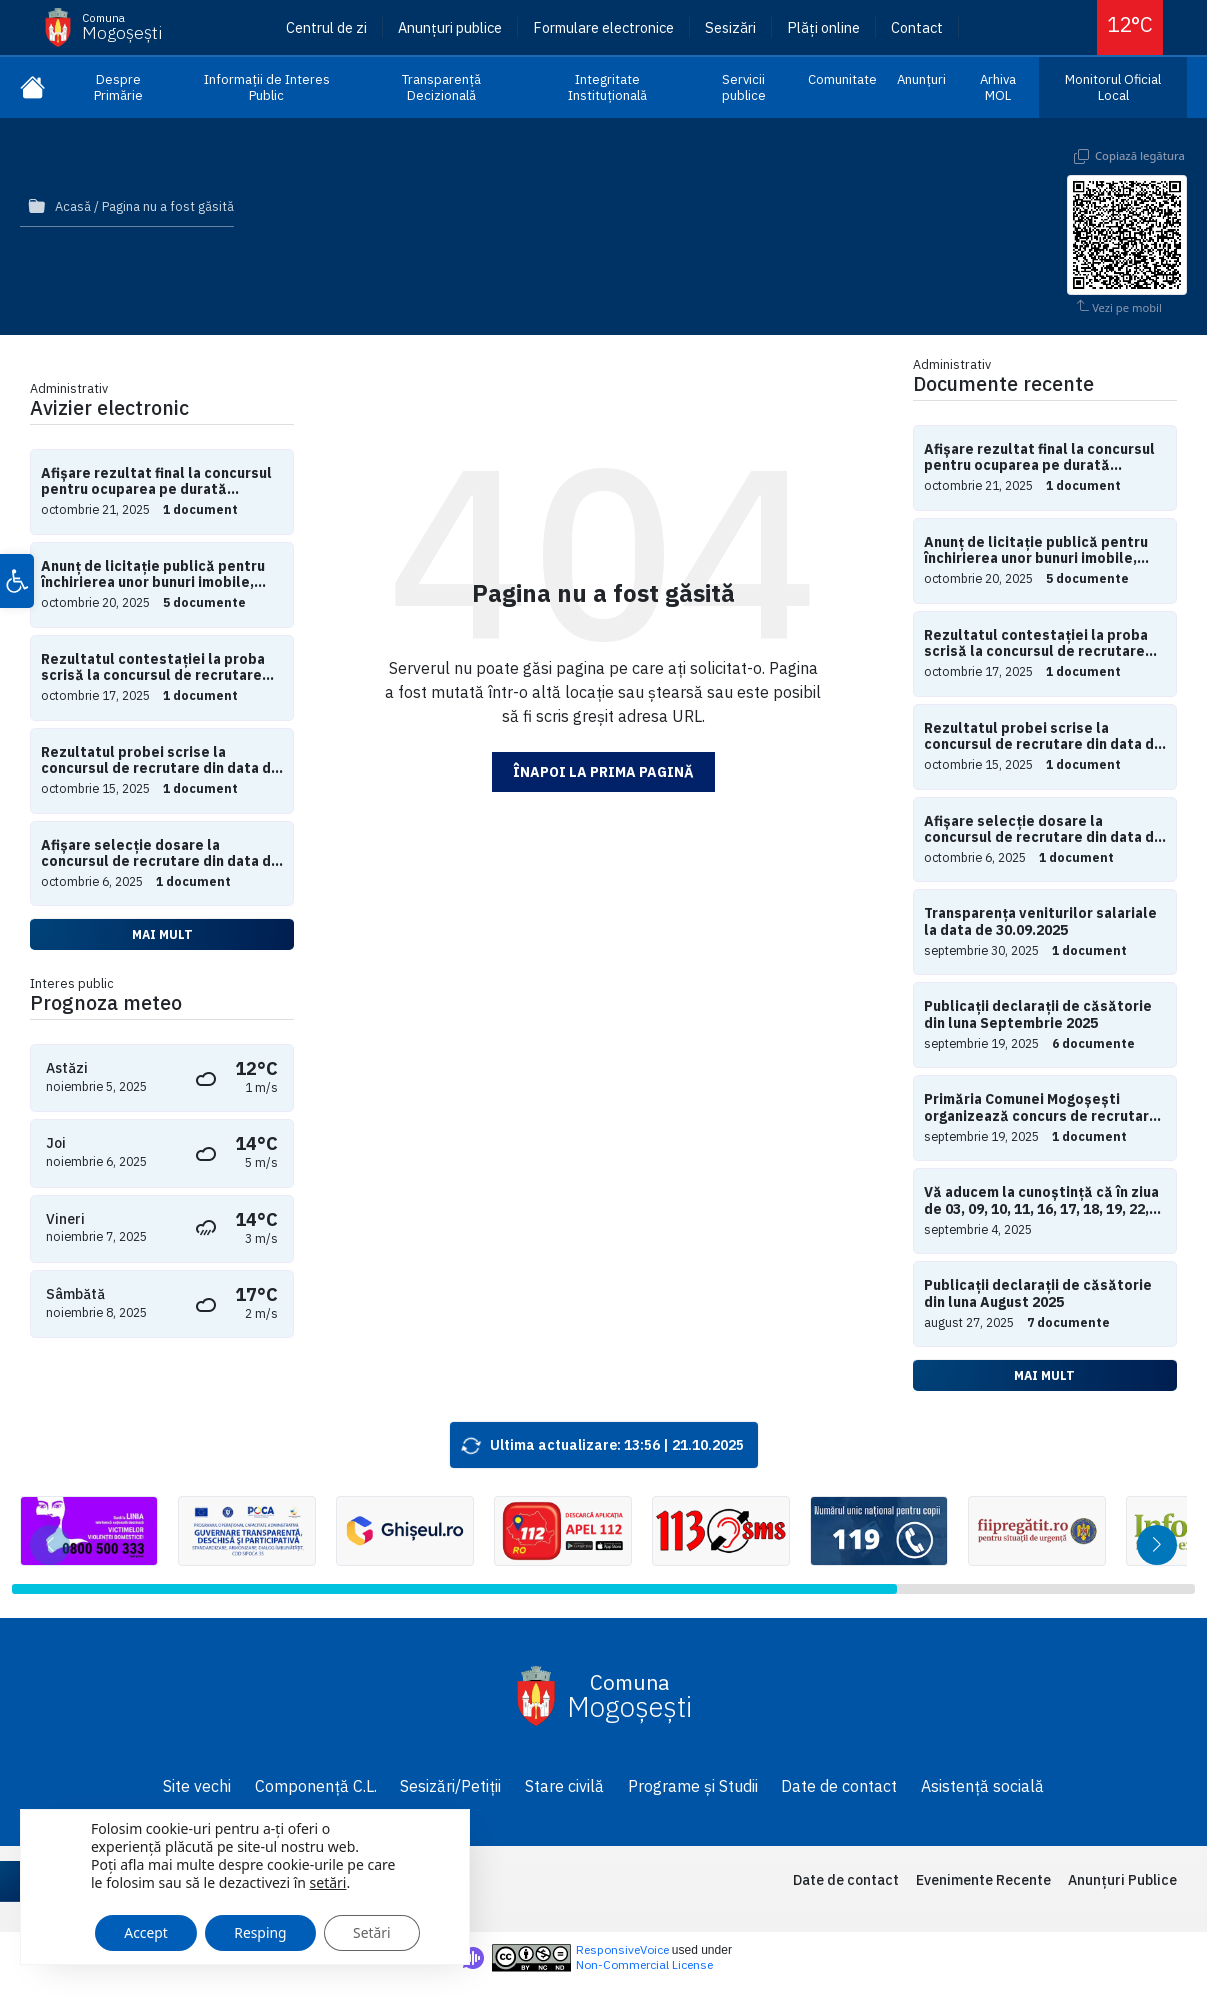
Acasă (73, 206)
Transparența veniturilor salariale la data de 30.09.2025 (1040, 922)
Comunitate (842, 79)
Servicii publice (744, 87)
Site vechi (197, 1786)
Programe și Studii (693, 1786)
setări (328, 1880)
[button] (17, 582)
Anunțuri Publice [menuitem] (1122, 1880)
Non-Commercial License (644, 1964)
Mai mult (162, 934)
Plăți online (823, 27)
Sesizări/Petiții (450, 1786)
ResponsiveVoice (622, 1949)
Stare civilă (564, 1786)
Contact (917, 27)
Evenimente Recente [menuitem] (983, 1880)
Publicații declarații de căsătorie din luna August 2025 (1038, 1294)
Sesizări (730, 27)
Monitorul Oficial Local (1113, 87)
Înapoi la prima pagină (603, 772)
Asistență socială (982, 1786)
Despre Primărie (118, 87)
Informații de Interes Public (267, 87)
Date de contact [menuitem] (846, 1880)
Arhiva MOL (998, 87)
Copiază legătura (1140, 155)
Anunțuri (921, 79)
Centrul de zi (326, 27)
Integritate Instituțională (607, 87)
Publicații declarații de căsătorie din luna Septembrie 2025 (1038, 1015)
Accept (147, 1929)
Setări (377, 1929)
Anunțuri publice (450, 27)
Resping (263, 1929)
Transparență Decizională (441, 87)
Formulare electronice (603, 27)
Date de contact (839, 1786)
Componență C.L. (316, 1786)
